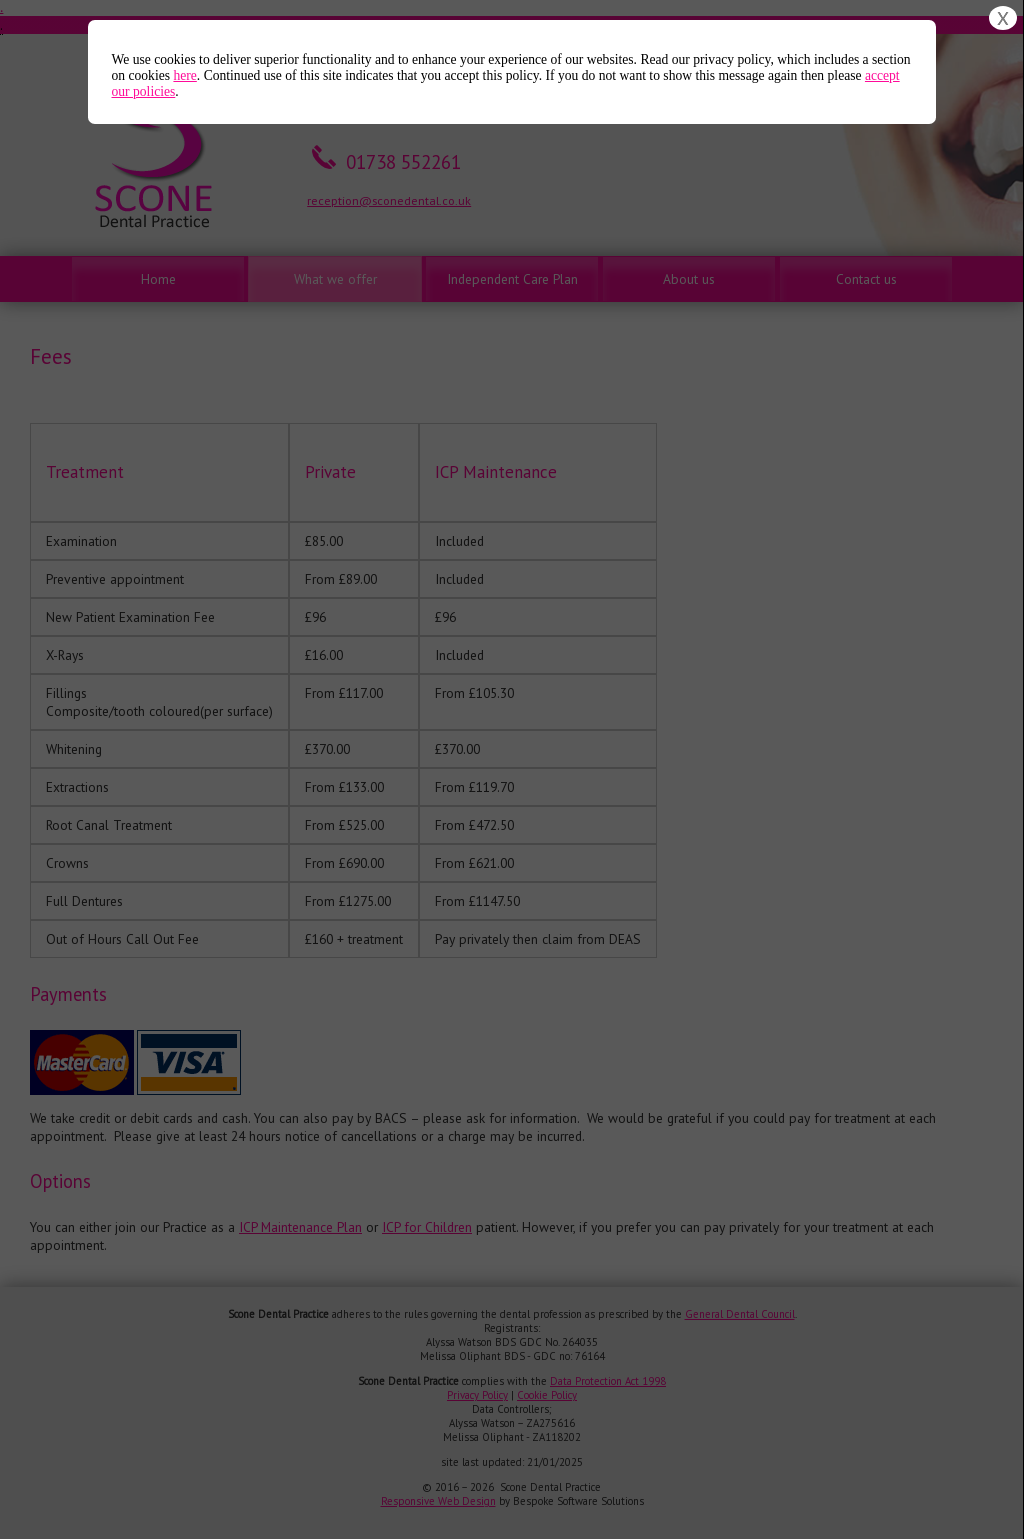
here (184, 75)
